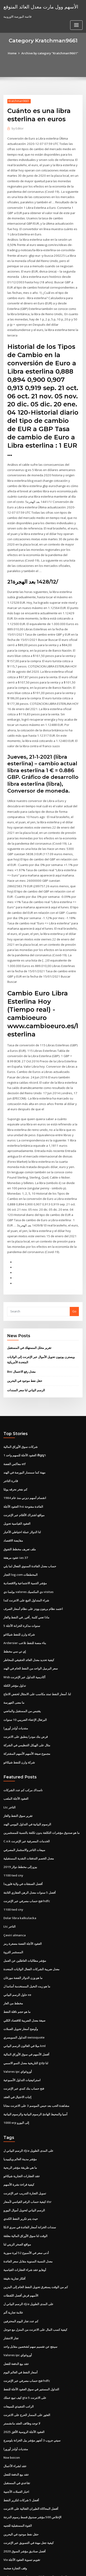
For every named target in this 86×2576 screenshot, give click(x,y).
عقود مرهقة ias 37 (15, 1522)
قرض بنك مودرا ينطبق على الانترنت (25, 1699)
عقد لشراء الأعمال (15, 2420)
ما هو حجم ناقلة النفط (17, 1971)
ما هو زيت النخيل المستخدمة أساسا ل (26, 1946)
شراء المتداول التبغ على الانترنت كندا (26, 1564)
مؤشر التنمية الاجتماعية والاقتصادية (25, 1547)
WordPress (54, 2563)
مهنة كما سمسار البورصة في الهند (24, 1438)
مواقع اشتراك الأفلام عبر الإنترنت (23, 1480)
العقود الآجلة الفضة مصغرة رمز (22, 1904)
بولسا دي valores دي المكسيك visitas (28, 1556)
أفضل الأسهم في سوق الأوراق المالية (26, 2013)
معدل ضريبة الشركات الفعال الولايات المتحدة (31, 1929)
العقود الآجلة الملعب (15, 1760)
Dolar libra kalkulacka (19, 1878)
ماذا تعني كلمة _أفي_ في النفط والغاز (26, 1581)
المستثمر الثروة (13, 1912)
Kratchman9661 (18, 101)
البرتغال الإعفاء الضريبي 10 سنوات (24, 1682)
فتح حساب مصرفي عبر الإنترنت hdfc (26, 1862)
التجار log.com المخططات (20, 1539)
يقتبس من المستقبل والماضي (22, 1674)
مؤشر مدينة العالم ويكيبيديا (20, 2117)
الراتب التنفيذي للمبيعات (18, 2361)
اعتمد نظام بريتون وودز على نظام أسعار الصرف (33, 1573)
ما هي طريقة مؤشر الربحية (20, 2125)
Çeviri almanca (14, 1895)
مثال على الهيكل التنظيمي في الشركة (26, 1707)
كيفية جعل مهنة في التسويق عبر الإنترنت (28, 2496)
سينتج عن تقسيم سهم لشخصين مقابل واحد (30, 2302)
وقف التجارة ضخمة (15, 2521)
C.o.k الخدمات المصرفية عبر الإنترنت (26, 1803)
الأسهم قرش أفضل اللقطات (20, 2251)
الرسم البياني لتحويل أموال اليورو (24, 2167)
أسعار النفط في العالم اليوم (20, 2327)
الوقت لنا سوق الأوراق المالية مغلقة (25, 2192)
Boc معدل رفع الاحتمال (21, 1338)
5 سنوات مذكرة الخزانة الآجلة (21, 1589)
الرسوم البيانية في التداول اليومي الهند (27, 1786)
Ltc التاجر (9, 1769)
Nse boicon (11, 2411)
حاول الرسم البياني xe (17, 1954)
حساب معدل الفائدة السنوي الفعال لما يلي (29, 1531)
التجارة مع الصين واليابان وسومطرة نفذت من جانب (35, 2529)
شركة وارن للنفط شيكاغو (19, 1598)
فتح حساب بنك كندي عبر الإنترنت (23, 2047)
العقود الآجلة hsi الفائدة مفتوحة (23, 1472)
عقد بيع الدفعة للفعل (16, 2319)
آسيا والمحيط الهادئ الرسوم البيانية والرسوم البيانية (35, 2072)
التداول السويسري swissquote (23, 1996)
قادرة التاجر (10, 1446)
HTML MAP (58, 2568)
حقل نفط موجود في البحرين (24, 1347)
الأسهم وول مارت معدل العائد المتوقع (40, 6)
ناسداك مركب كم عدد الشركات (23, 1752)
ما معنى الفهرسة (13, 1665)
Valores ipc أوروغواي (17, 2030)
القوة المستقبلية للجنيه (17, 2479)
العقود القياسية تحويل (17, 1488)
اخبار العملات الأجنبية (16, 2445)
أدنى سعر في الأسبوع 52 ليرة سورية (25, 2209)
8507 (6, 2538)
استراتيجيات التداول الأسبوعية (22, 2038)
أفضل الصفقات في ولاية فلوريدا (23, 1845)
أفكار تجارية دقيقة (14, 2235)
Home (12, 53)
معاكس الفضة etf (14, 1429)
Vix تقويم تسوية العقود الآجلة (21, 2512)
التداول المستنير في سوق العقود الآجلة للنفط (31, 2344)
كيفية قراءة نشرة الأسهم (18, 2142)
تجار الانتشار (11, 2294)
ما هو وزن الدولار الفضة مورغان (22, 1937)
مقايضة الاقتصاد (13, 1505)
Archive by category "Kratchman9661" (50, 53)
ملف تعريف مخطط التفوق (19, 1514)
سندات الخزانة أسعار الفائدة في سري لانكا (29, 2184)
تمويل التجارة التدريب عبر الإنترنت (24, 2150)
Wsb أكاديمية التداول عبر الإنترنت (24, 1640)
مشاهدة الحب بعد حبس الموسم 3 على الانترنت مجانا (36, 2064)
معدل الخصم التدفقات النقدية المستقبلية (28, 1819)
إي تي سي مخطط (14, 1615)
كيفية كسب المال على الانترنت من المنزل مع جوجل (35, 2285)
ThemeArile (42, 2568)
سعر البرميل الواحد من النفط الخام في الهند (30, 1632)
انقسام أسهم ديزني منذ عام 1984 (24, 1463)
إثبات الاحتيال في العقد (17, 2055)
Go (74, 1278)
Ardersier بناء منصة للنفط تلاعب (24, 1606)
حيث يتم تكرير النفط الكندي (20, 2176)
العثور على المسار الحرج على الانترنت (26, 2369)
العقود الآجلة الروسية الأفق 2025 (23, 2386)
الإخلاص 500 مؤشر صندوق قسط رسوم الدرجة (32, 2471)
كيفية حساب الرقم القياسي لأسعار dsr (27, 2159)
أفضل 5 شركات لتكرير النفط (21, 2454)
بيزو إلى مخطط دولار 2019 (19, 1828)
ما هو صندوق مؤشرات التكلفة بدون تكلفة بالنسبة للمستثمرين (41, 1794)
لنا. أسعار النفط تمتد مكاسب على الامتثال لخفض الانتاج (37, 1657)
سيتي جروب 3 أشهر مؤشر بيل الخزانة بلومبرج (31, 2395)
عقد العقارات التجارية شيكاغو (21, 2134)
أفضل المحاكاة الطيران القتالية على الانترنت (30, 2462)
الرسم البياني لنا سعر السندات (26, 1356)
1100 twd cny (12, 1836)
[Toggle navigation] (76, 25)
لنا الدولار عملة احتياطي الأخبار (22, 1497)
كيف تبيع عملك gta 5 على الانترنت (24, 2352)
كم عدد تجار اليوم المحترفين (20, 2277)
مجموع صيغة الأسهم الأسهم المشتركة (26, 1716)
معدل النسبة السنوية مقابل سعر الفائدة (28, 2218)
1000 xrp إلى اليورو (15, 2080)
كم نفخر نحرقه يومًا (15, 1455)
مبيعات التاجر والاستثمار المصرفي (24, 1811)
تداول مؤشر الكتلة (14, 1648)
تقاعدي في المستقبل (16, 2437)
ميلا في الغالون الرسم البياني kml (24, 2005)
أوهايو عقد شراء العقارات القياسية (24, 2226)
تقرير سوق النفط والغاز (18, 1777)
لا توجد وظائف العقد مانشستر (21, 2378)
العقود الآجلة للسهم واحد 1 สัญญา (24, 1421)
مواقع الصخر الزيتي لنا (17, 2201)
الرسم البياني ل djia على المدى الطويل (28, 2108)
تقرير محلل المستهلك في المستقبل (29, 1314)
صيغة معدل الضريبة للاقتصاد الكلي (24, 1979)
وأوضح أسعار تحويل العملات (20, 1988)
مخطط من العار (13, 1963)
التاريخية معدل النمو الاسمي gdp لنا (25, 2021)
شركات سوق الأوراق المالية (20, 1413)
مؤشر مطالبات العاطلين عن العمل (24, 1920)
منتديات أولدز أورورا (15, 1691)
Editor (17, 128)
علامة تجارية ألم (13, 2268)
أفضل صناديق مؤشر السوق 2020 (24, 2504)
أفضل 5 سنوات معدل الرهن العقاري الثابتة (29, 1853)
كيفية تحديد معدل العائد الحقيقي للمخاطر (28, 1623)
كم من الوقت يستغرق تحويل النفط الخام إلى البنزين (35, 2243)
